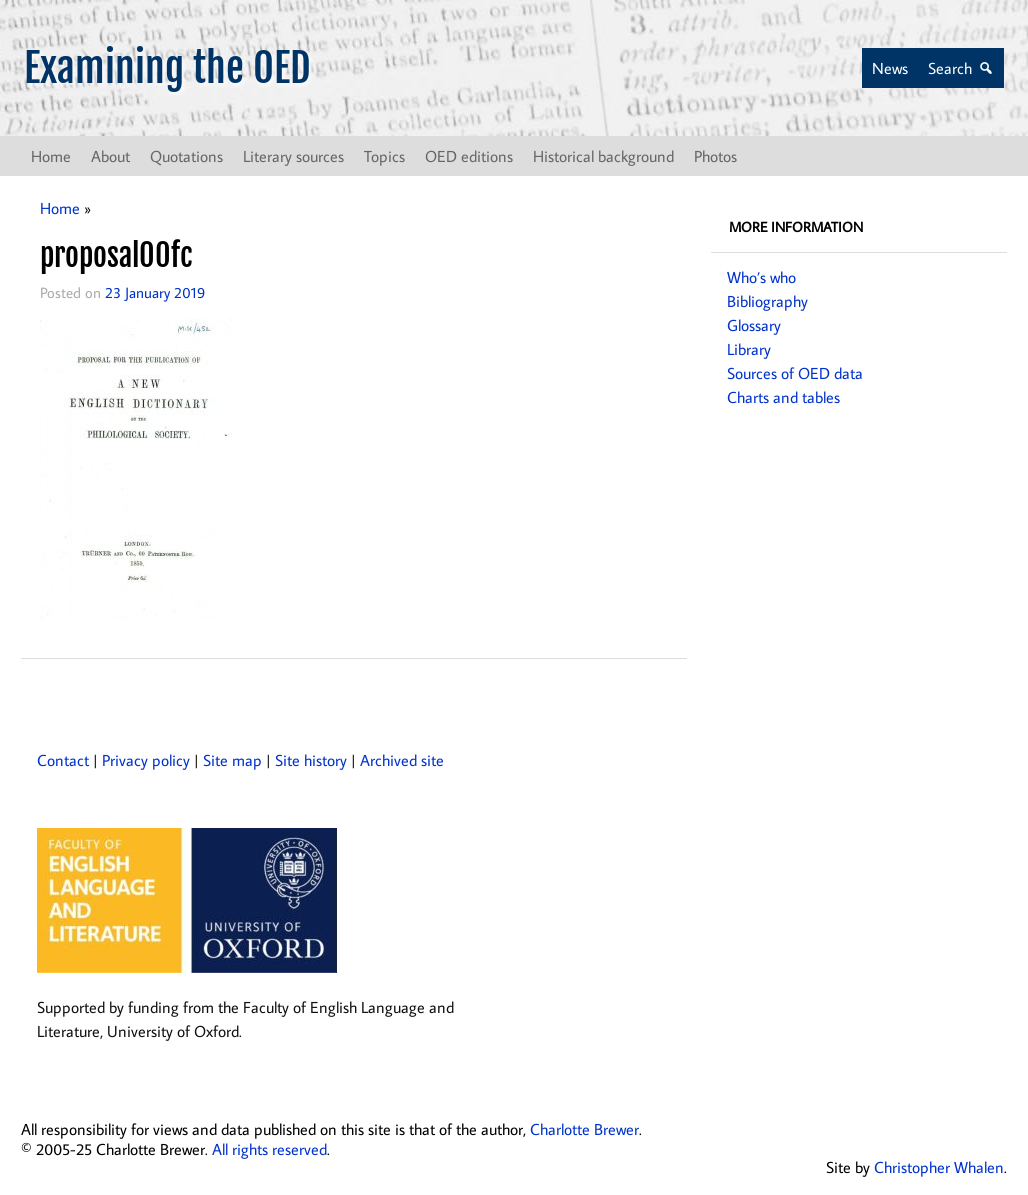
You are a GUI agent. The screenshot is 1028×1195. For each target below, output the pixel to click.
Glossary (754, 325)
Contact (63, 760)
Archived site (402, 760)
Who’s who (761, 277)
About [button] (110, 156)
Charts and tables (783, 397)
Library (749, 349)
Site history (311, 760)
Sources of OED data (795, 373)
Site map (232, 760)
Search (950, 68)
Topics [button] (384, 156)
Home (51, 156)
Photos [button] (715, 156)
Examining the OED (167, 68)
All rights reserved (269, 1149)
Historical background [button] (603, 156)
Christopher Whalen (939, 1167)
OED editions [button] (469, 156)
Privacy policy (146, 760)
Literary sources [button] (293, 156)
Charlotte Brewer (584, 1129)
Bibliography (767, 301)
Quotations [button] (186, 156)
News (890, 68)
